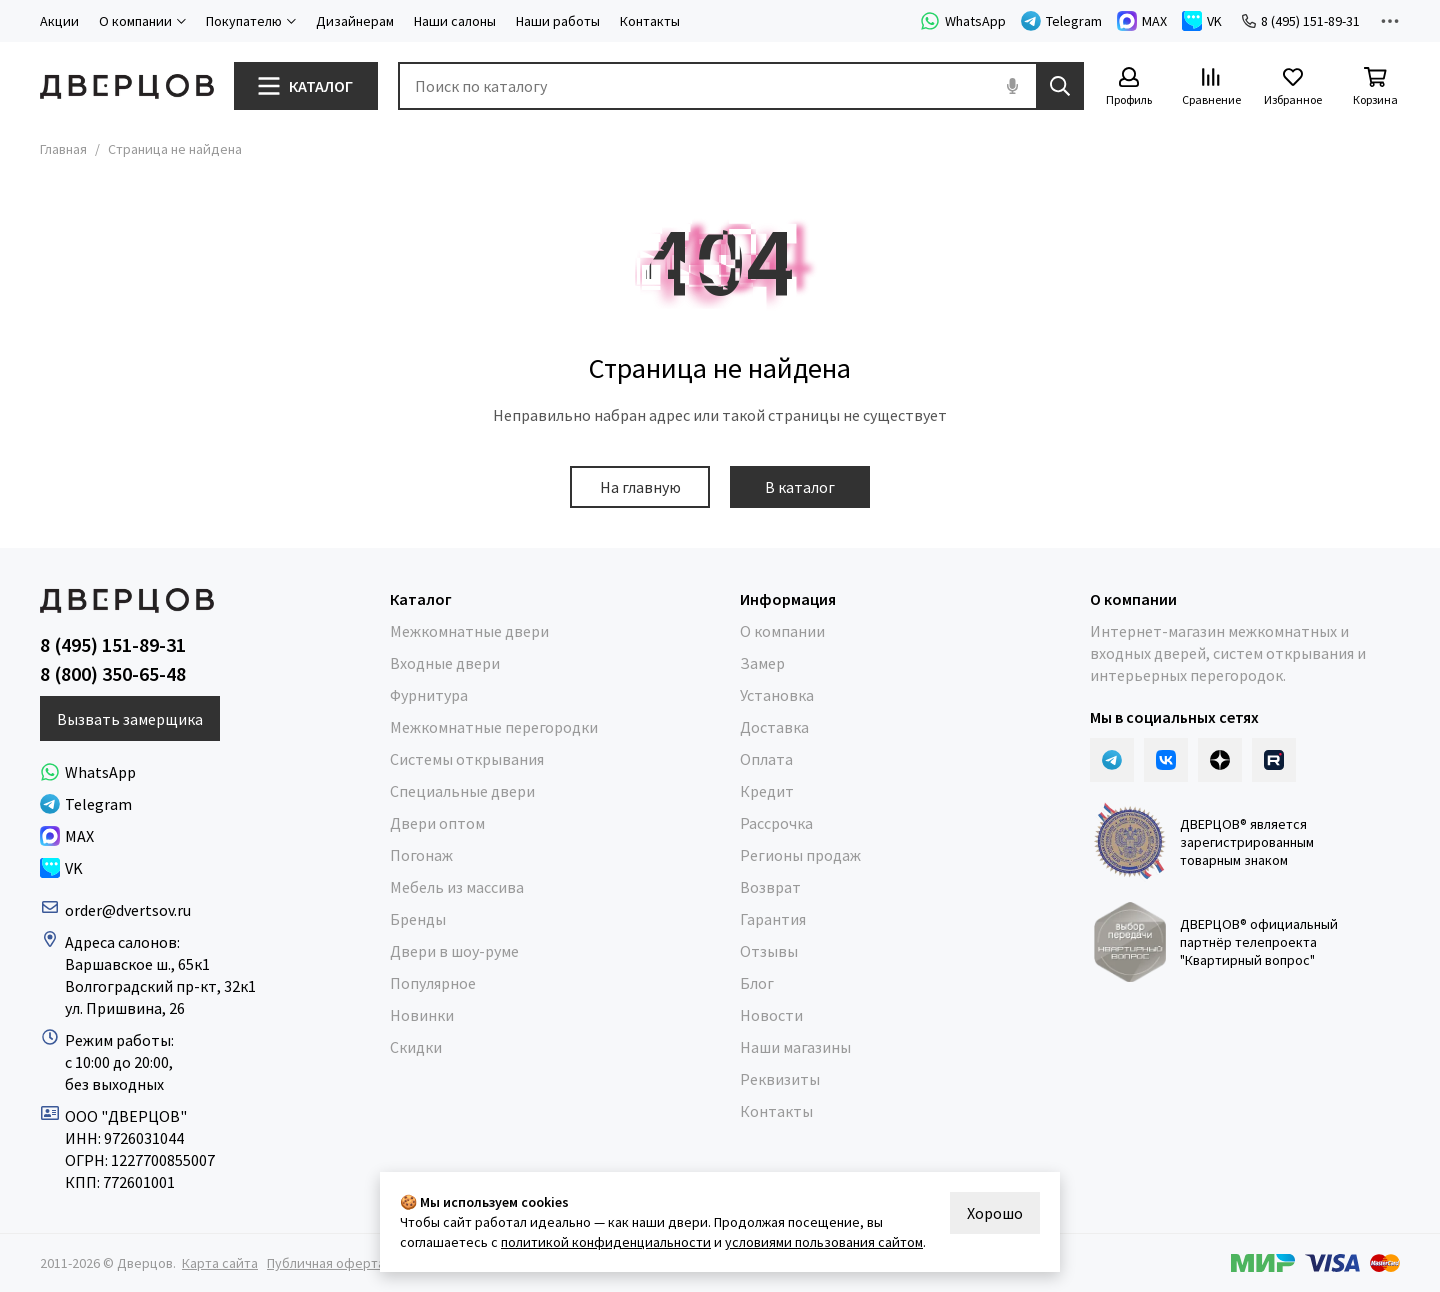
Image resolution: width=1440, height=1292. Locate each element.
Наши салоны (455, 21)
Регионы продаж (800, 855)
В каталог (800, 487)
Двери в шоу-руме (454, 951)
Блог (757, 983)
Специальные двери (462, 791)
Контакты (650, 21)
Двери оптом (437, 823)
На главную (640, 487)
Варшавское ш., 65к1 (137, 964)
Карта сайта (220, 1263)
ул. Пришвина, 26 (125, 1008)
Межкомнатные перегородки (494, 727)
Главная (63, 149)
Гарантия (773, 919)
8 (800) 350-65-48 (113, 674)
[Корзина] (1375, 87)
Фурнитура (429, 695)
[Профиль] (1129, 87)
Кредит (767, 791)
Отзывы (769, 951)
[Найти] (1060, 86)
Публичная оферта (326, 1263)
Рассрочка (776, 823)
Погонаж (421, 855)
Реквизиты (780, 1079)
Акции (59, 21)
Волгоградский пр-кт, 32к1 (160, 986)
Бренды (418, 919)
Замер (762, 663)
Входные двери (445, 663)
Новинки (422, 1015)
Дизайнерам (355, 21)
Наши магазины (795, 1047)
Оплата (766, 759)
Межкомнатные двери (469, 631)
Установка (777, 695)
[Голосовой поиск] (1012, 86)
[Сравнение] (1211, 87)
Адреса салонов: (124, 942)
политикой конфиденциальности (606, 1242)
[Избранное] (1293, 87)
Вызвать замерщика (130, 719)
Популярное (433, 983)
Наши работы (558, 21)
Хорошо (995, 1213)
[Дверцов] (127, 86)
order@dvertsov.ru (128, 910)
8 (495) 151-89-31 (1301, 21)
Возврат (770, 887)
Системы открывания (467, 759)
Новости (771, 1015)
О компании (782, 631)
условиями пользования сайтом (824, 1242)
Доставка (774, 727)
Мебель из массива (457, 887)
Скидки (416, 1047)
